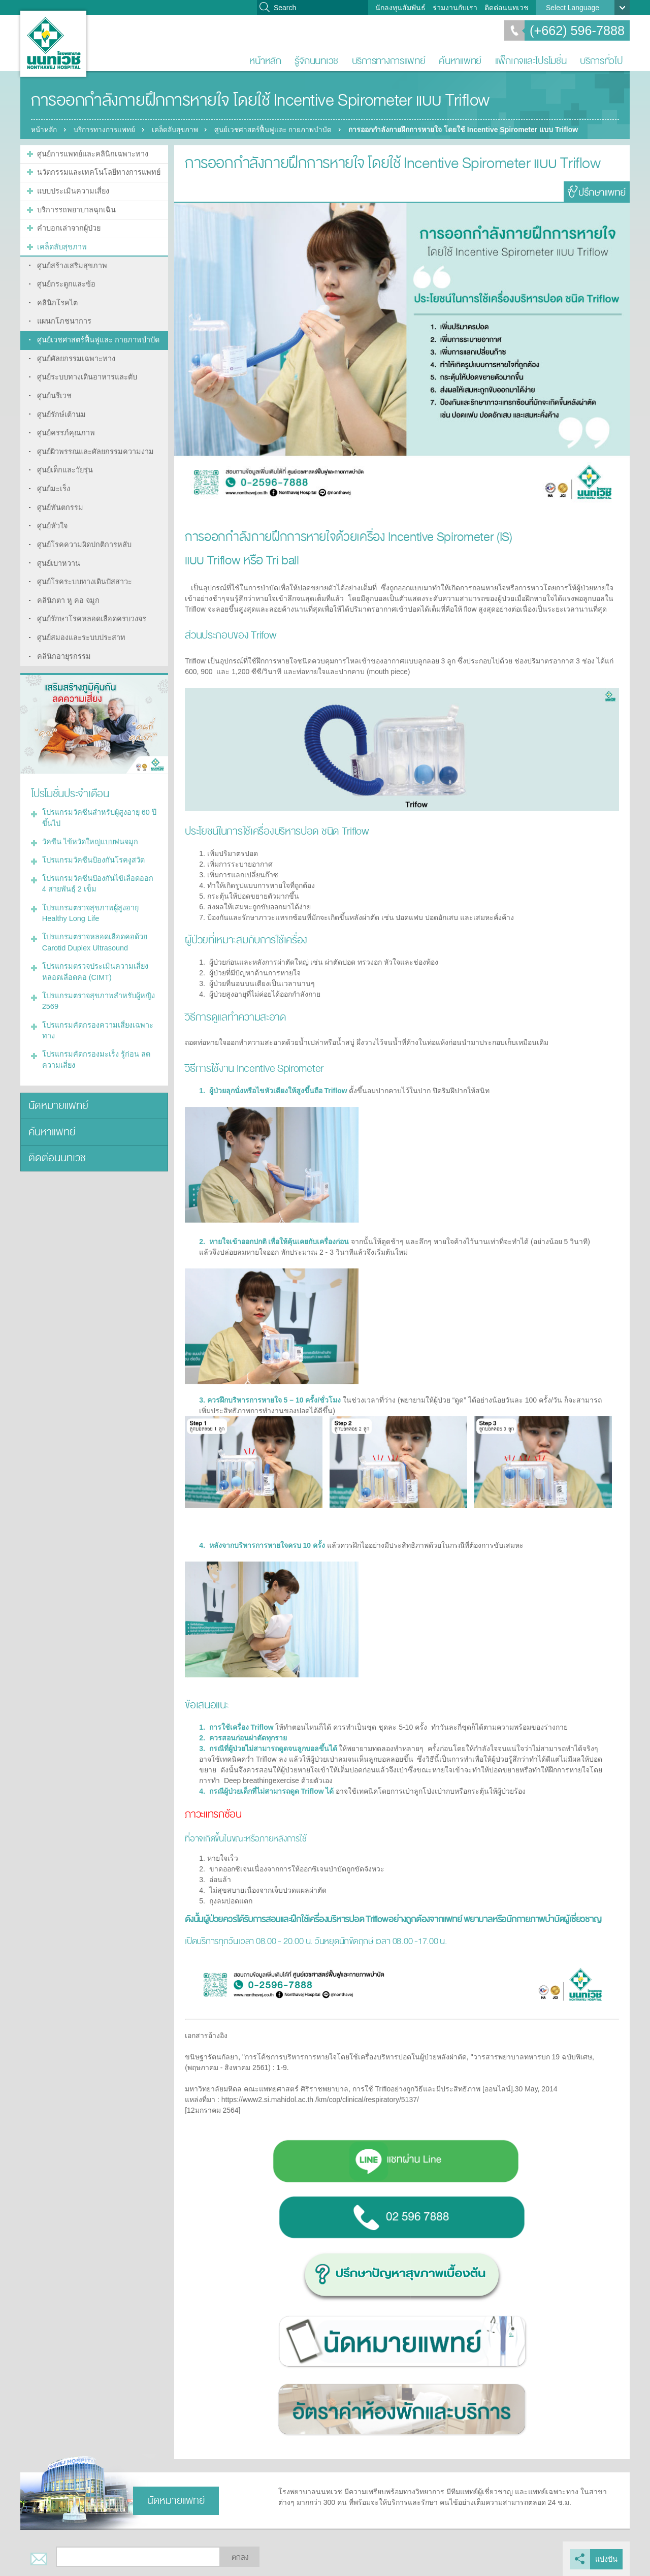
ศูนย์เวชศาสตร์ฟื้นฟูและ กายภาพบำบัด (282, 129)
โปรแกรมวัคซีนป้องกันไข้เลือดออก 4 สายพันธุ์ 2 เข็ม (98, 865)
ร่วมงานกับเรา (455, 8)
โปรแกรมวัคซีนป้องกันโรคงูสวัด (91, 843)
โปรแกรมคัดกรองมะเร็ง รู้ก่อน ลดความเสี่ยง (94, 1036)
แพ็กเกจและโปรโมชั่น (531, 60)
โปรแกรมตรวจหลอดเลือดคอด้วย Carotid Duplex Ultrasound (92, 922)
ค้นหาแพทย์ (460, 60)
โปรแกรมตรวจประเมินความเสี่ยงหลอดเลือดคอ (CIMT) (93, 951)
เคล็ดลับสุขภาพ (180, 129)
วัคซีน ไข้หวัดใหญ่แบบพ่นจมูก (88, 825)
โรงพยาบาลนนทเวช (53, 43)
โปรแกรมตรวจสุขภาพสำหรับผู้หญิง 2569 (96, 979)
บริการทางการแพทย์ (389, 60)
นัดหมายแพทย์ (56, 1082)
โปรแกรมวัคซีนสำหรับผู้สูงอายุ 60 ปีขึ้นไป (97, 801)
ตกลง (240, 2557)
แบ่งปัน (606, 2559)
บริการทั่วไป (601, 60)
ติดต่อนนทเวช (506, 8)
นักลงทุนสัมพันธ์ (400, 8)
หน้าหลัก (265, 60)
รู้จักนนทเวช (316, 60)
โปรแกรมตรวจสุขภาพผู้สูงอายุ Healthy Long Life (89, 894)
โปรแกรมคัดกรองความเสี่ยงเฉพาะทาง (95, 1008)
